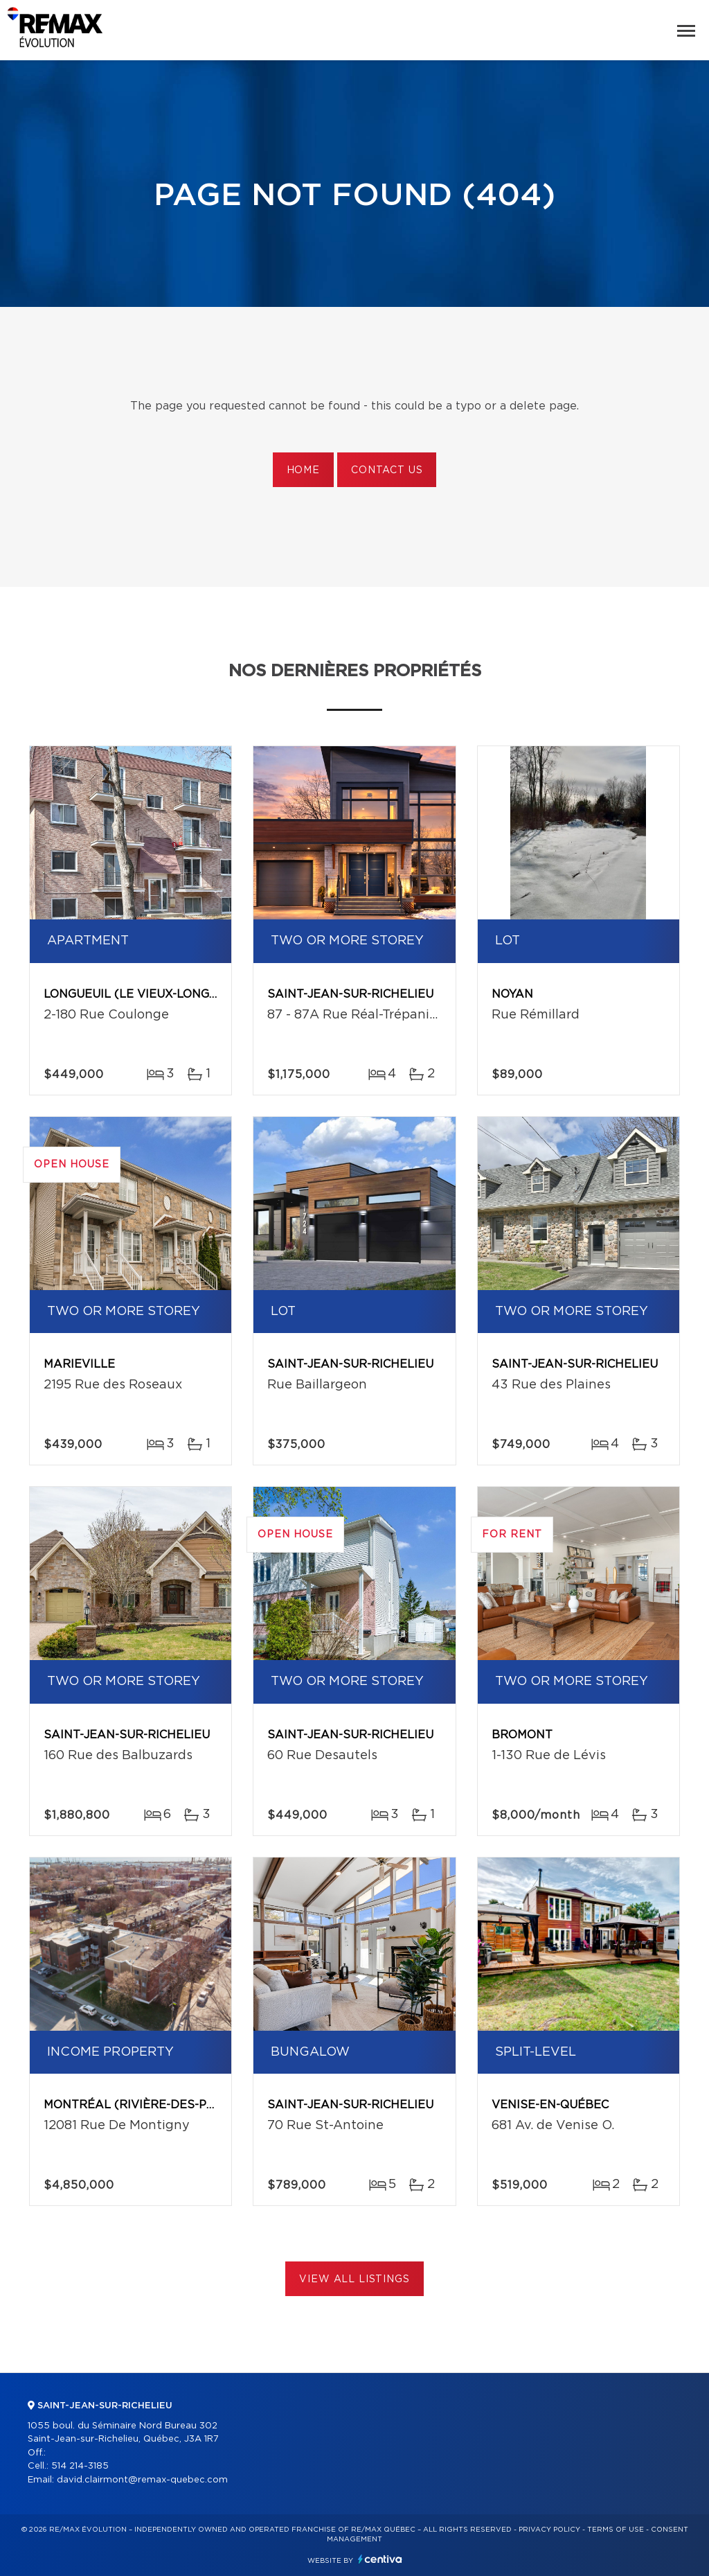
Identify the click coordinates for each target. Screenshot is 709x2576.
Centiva (380, 2559)
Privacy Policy (549, 2529)
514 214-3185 (80, 2466)
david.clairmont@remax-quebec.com (142, 2480)
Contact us (386, 470)
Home (303, 470)
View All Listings (354, 2279)
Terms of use (615, 2529)
